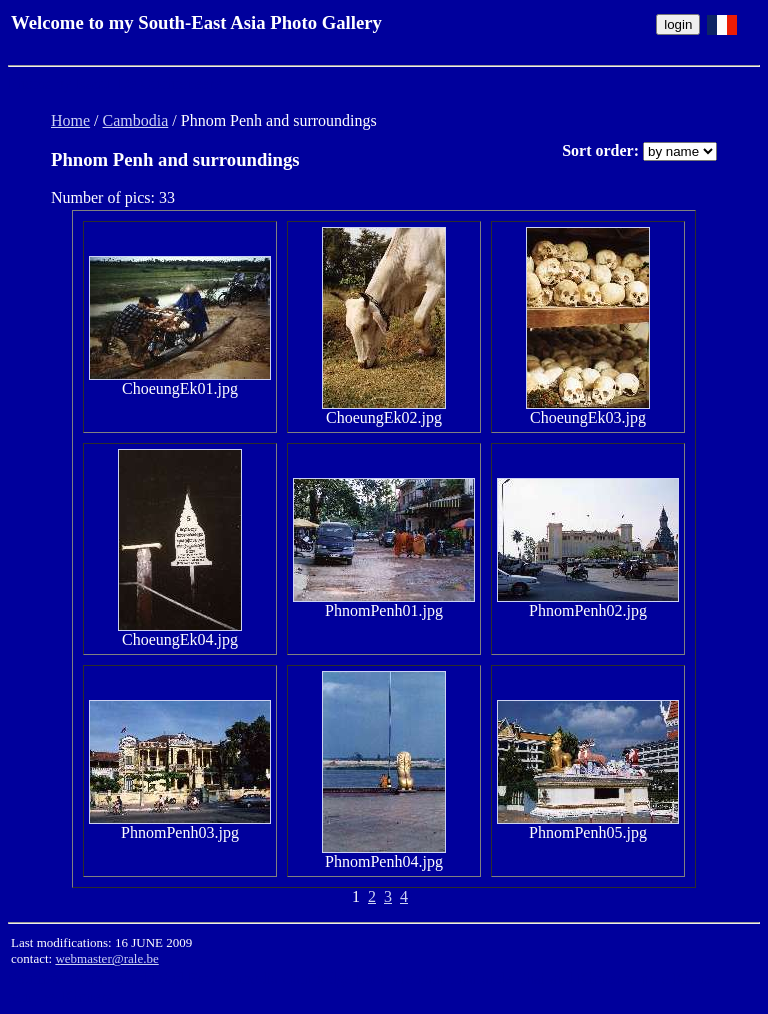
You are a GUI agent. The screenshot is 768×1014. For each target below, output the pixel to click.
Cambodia (136, 120)
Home (70, 120)
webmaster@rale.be (106, 958)
